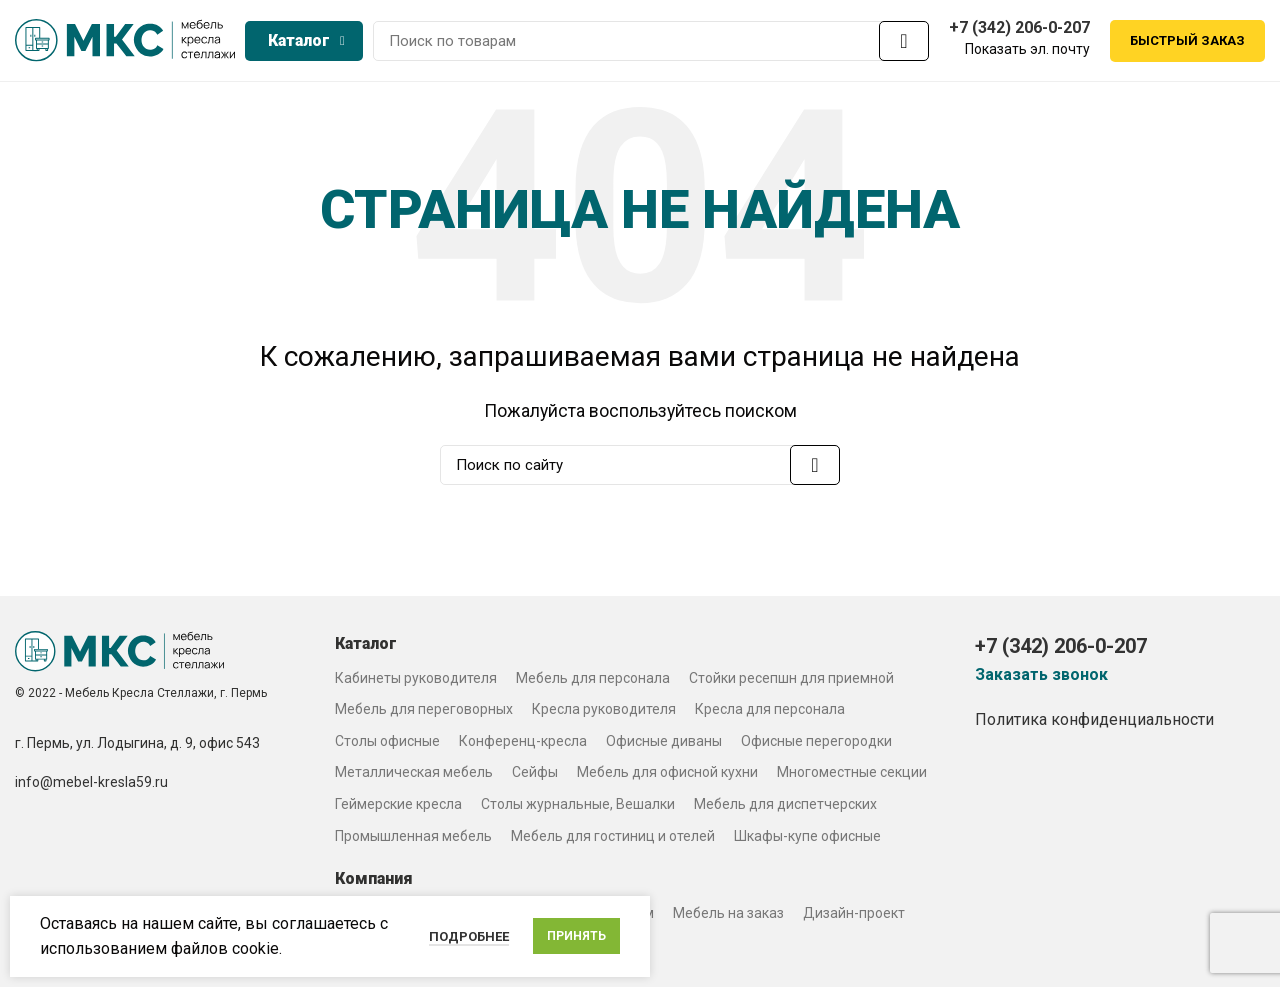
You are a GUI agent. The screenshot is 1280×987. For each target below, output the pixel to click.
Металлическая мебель (414, 776)
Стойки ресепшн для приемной (791, 681)
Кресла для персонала (770, 713)
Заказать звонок (1041, 678)
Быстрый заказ (1187, 42)
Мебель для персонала (593, 681)
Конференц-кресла (523, 744)
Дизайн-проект (854, 916)
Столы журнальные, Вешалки (578, 807)
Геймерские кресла (398, 807)
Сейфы (535, 776)
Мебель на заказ (728, 916)
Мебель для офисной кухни (667, 776)
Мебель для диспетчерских (785, 807)
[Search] (651, 43)
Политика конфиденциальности (1094, 722)
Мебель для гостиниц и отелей (613, 839)
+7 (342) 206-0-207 (1019, 29)
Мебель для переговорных (424, 713)
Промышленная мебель (413, 839)
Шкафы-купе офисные (807, 839)
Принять (576, 936)
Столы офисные (387, 744)
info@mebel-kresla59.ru (91, 786)
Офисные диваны (664, 744)
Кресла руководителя (604, 713)
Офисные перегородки (816, 744)
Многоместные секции (852, 776)
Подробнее (469, 936)
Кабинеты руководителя (416, 681)
